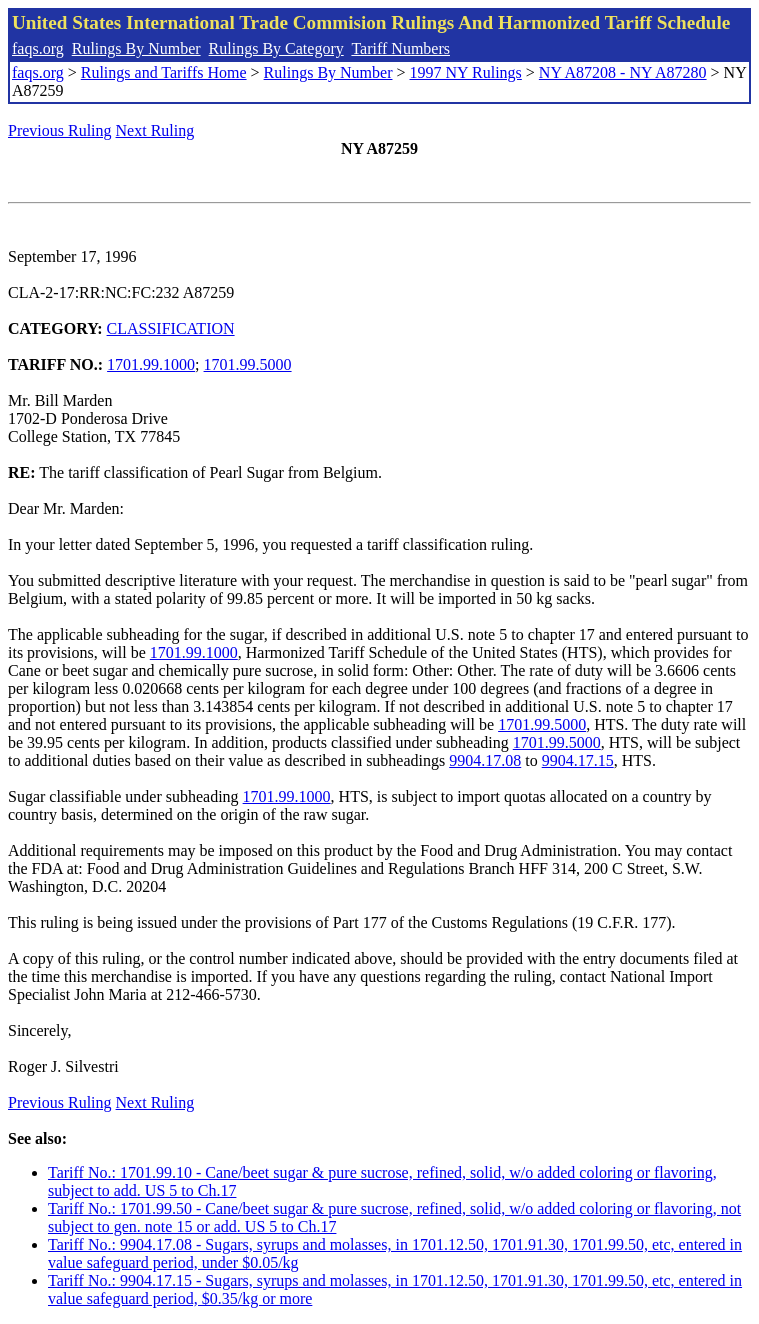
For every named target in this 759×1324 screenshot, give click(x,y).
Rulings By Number (136, 48)
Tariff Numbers (400, 48)
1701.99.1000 (151, 364)
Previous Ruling (60, 130)
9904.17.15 (578, 760)
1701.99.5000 (248, 364)
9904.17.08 (485, 760)
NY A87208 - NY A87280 (623, 72)
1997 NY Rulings (466, 72)
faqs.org (38, 48)
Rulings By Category (276, 48)
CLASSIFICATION (171, 328)
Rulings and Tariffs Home (164, 72)
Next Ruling (155, 130)
